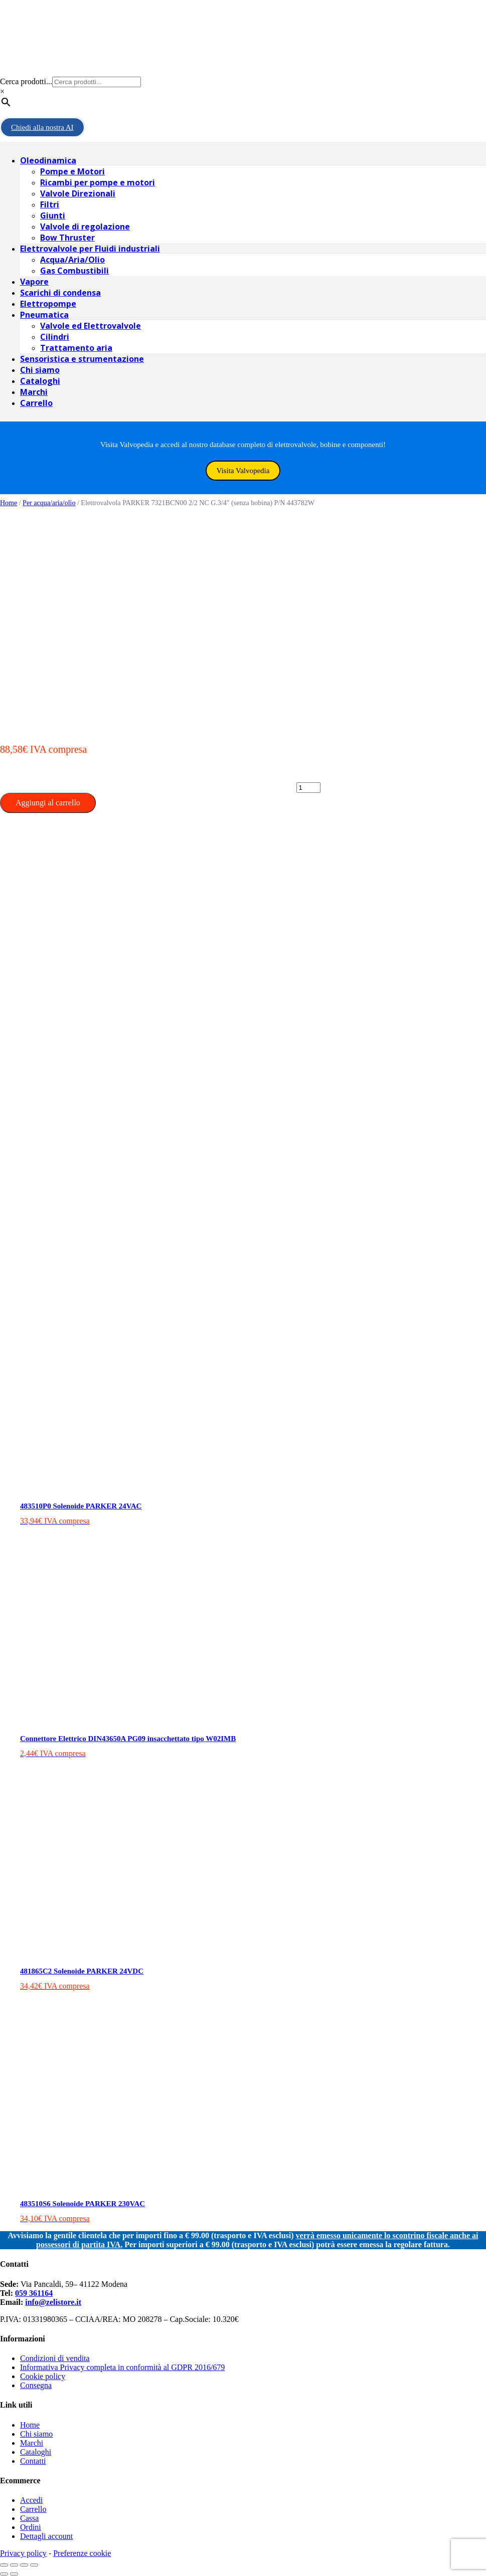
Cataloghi (40, 380)
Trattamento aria (76, 347)
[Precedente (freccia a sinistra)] (4, 2573)
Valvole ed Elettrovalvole (90, 325)
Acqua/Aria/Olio (72, 259)
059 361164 (34, 2293)
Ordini (30, 2527)
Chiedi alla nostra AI (42, 127)
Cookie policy (42, 2376)
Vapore (34, 281)
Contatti (33, 2461)
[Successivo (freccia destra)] (14, 2573)
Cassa (29, 2518)
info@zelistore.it (53, 2302)
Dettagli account (46, 2536)
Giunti (52, 215)
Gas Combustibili (74, 270)
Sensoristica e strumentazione (82, 358)
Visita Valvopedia (243, 471)
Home (8, 503)
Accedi (31, 2500)
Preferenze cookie (82, 2553)
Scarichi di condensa (60, 292)
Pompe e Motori (72, 171)
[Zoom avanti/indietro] (34, 2564)
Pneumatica (44, 314)
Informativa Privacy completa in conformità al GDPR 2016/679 (122, 2367)
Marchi (34, 391)
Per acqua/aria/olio (49, 503)
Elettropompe (48, 303)
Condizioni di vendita (55, 2358)
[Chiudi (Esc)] (4, 2564)
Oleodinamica (48, 160)
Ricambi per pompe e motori (97, 182)
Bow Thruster (67, 237)
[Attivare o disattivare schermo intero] (24, 2564)
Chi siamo (40, 369)
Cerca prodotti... (26, 81)
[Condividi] (14, 2564)
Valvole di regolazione (85, 226)
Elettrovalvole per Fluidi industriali (90, 248)
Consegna (36, 2385)
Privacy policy (23, 2553)
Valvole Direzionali (77, 193)
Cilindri (54, 336)
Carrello (36, 402)
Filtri (49, 204)
